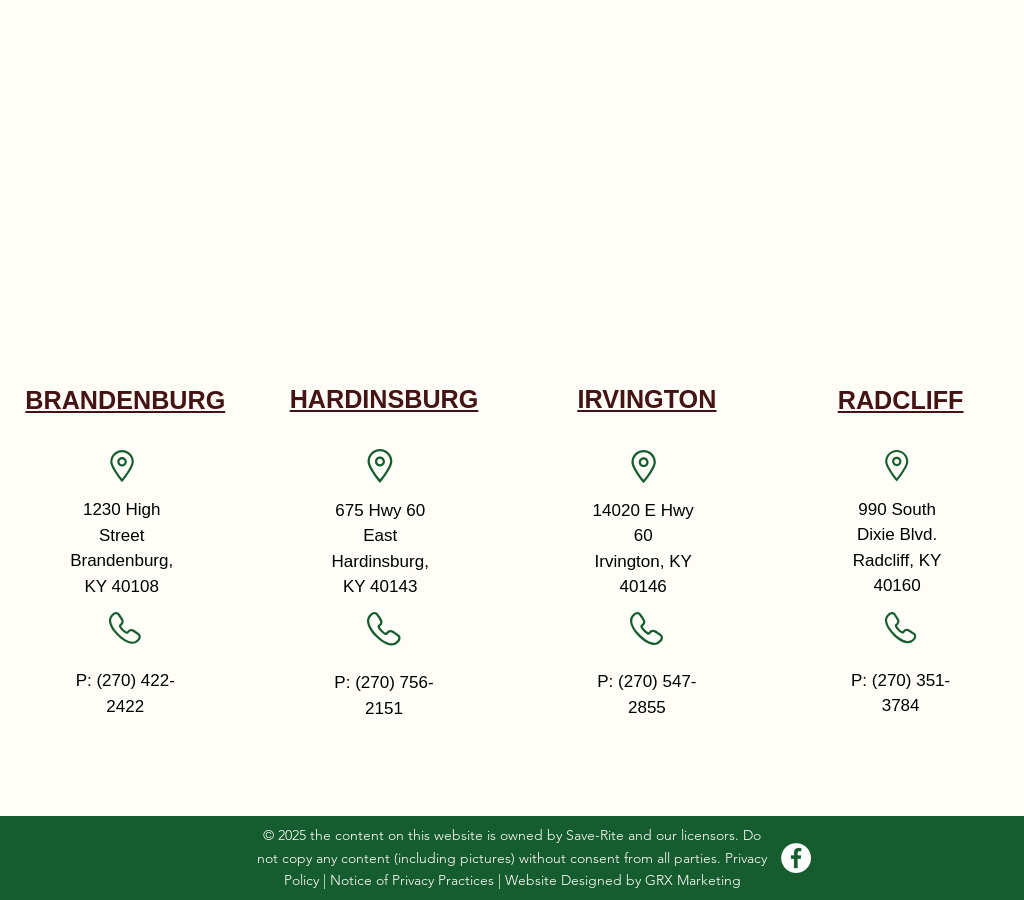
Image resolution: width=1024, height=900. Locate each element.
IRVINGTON (646, 399)
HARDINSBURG (384, 399)
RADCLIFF (901, 400)
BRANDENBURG (125, 400)
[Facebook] (796, 858)
